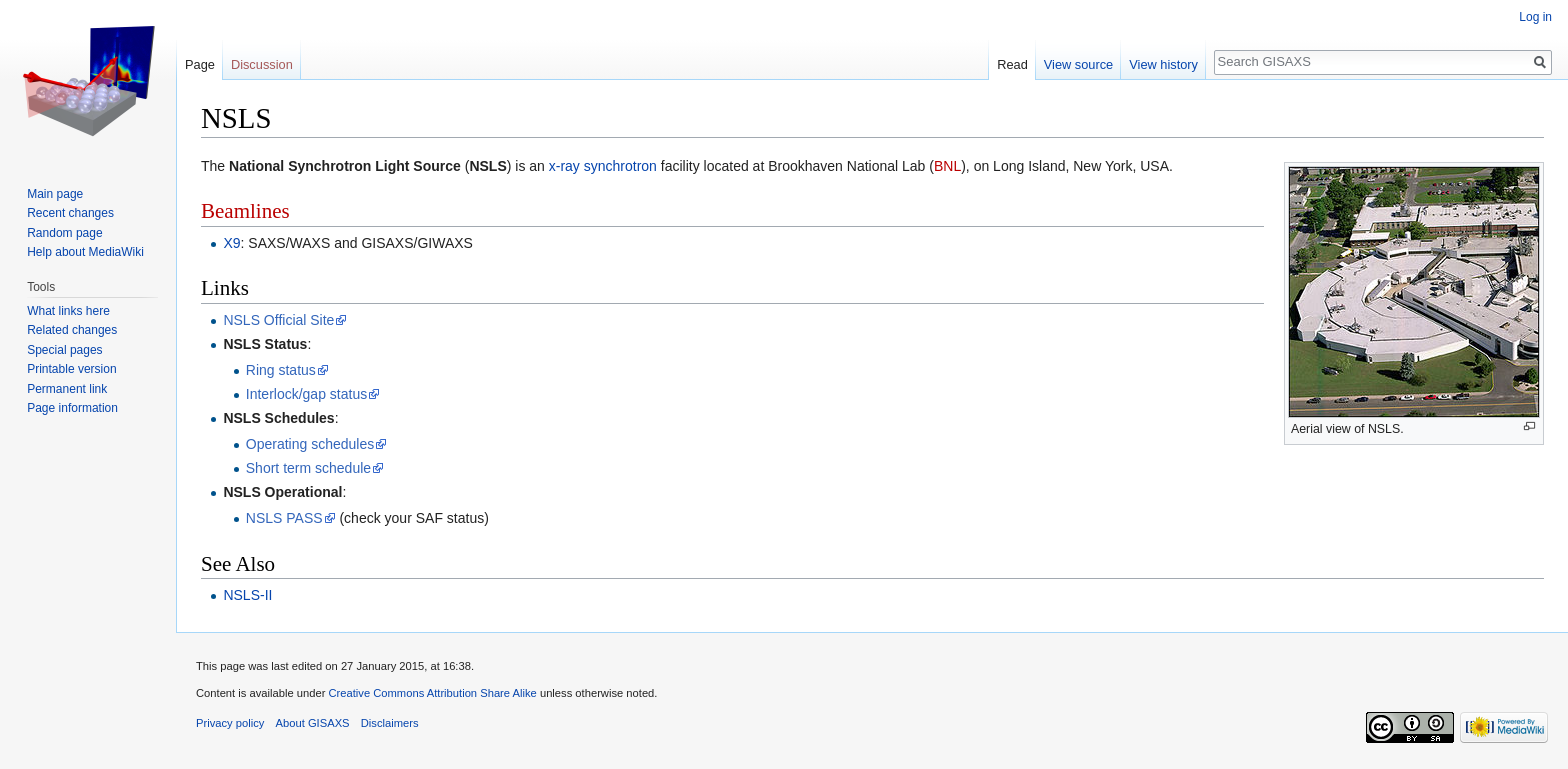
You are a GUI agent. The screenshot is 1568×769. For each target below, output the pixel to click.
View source (1078, 64)
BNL (947, 166)
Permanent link (67, 389)
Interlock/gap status (306, 394)
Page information (72, 408)
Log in (1535, 17)
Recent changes (70, 213)
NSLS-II (247, 595)
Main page (55, 194)
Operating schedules (310, 444)
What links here (68, 311)
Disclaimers (390, 723)
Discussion (262, 64)
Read (1012, 64)
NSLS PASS (284, 518)
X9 (231, 243)
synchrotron (620, 166)
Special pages (64, 350)
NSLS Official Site (278, 320)
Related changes (72, 330)
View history (1163, 64)
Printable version (71, 369)
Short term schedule (308, 468)
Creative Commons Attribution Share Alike (432, 693)
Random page (64, 233)
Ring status (281, 370)
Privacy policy (230, 723)
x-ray (564, 166)
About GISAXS (313, 723)
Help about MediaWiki (85, 252)
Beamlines (245, 211)
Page (200, 64)
